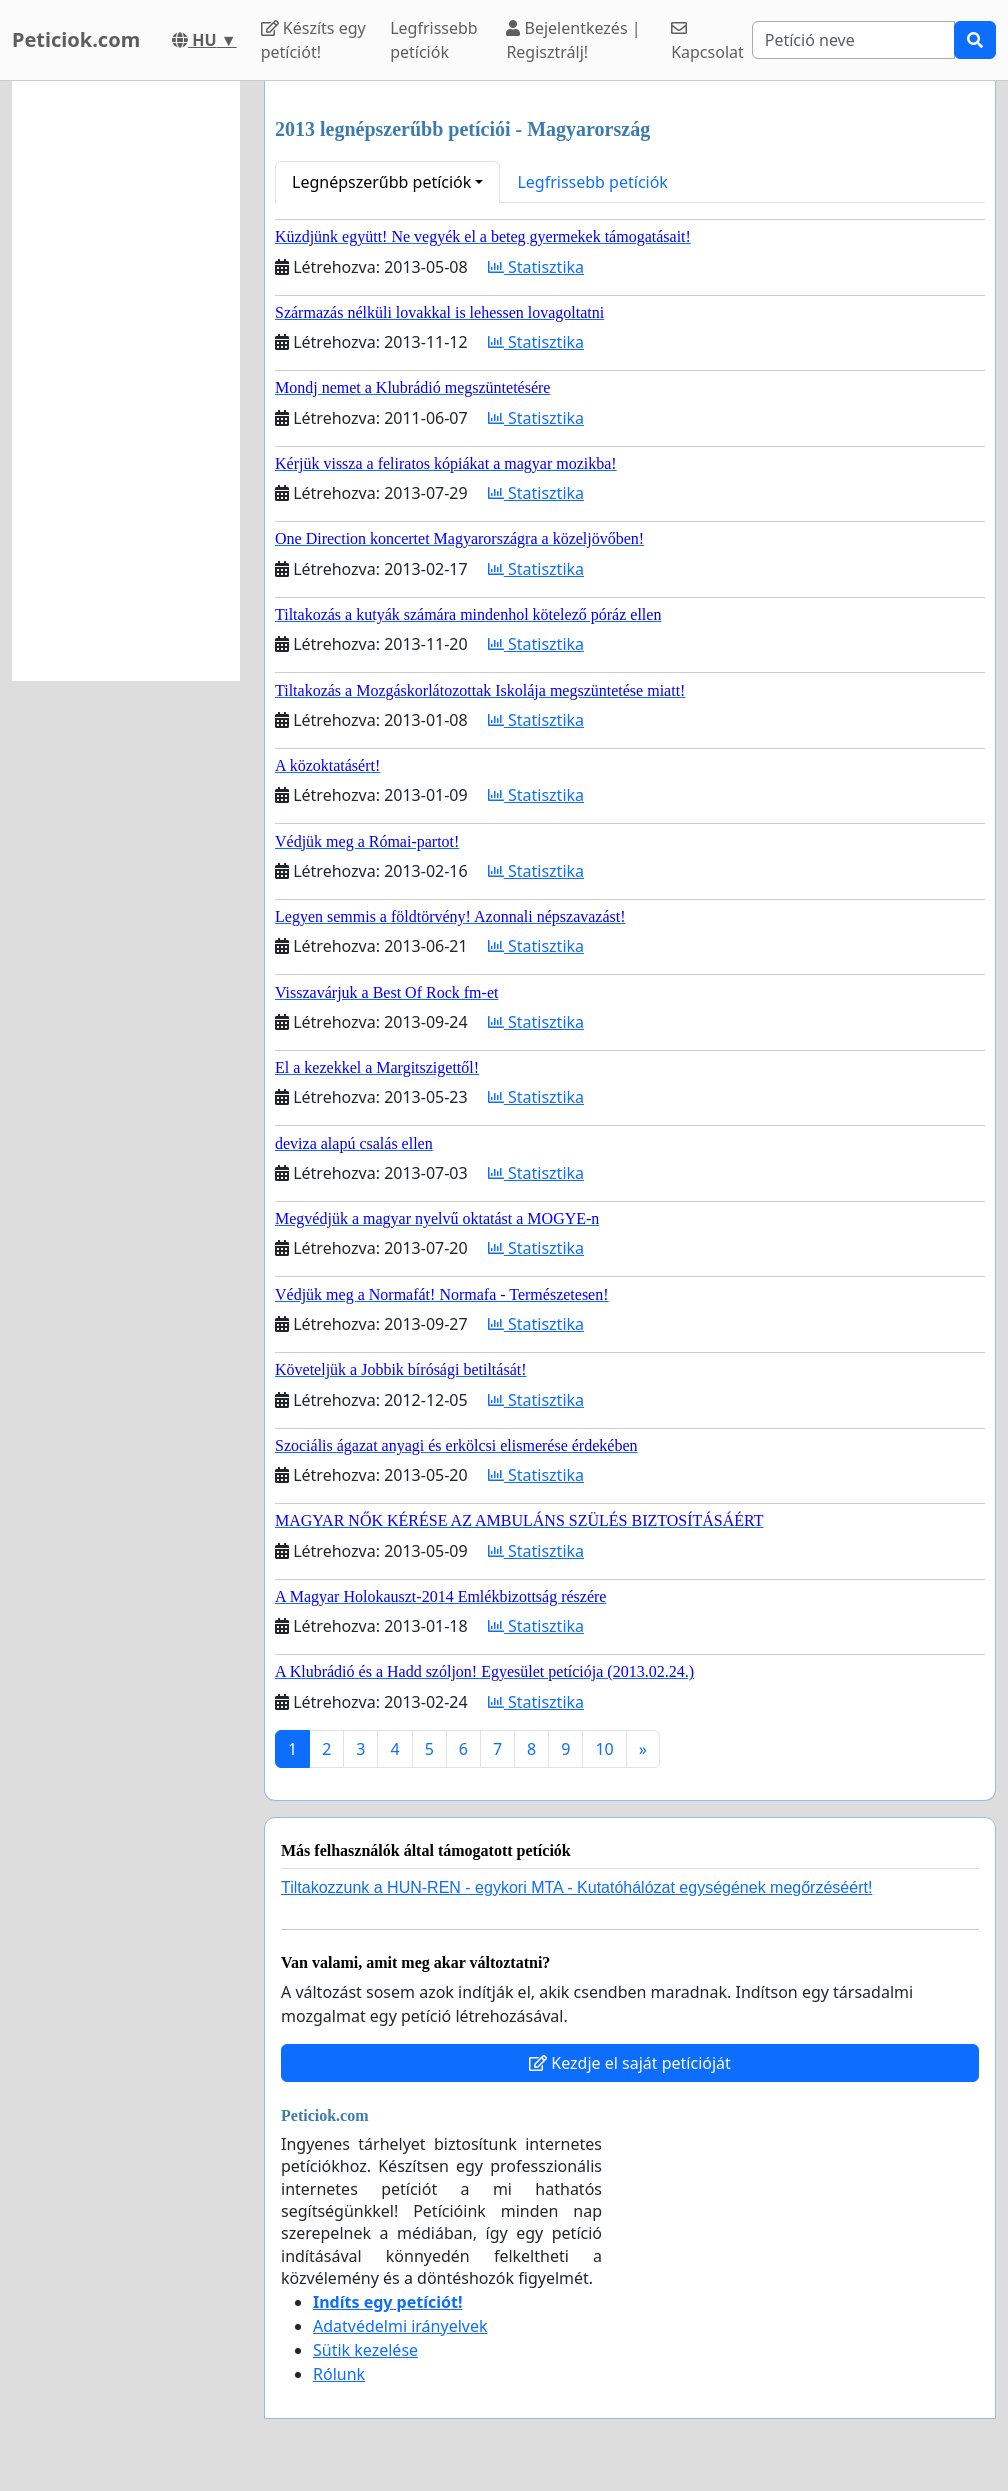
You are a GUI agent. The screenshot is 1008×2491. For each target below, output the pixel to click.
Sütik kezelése (365, 2350)
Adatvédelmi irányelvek (400, 2326)
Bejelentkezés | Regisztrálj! (573, 40)
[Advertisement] (126, 381)
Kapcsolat (707, 41)
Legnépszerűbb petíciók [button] (381, 182)
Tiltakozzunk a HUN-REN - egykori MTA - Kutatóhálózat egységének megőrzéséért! (576, 1887)
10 (604, 1749)
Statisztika (536, 267)
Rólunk (339, 2374)
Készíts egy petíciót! (313, 40)
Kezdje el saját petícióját (630, 2063)
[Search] (853, 40)
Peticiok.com (76, 39)
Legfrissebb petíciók (434, 40)
